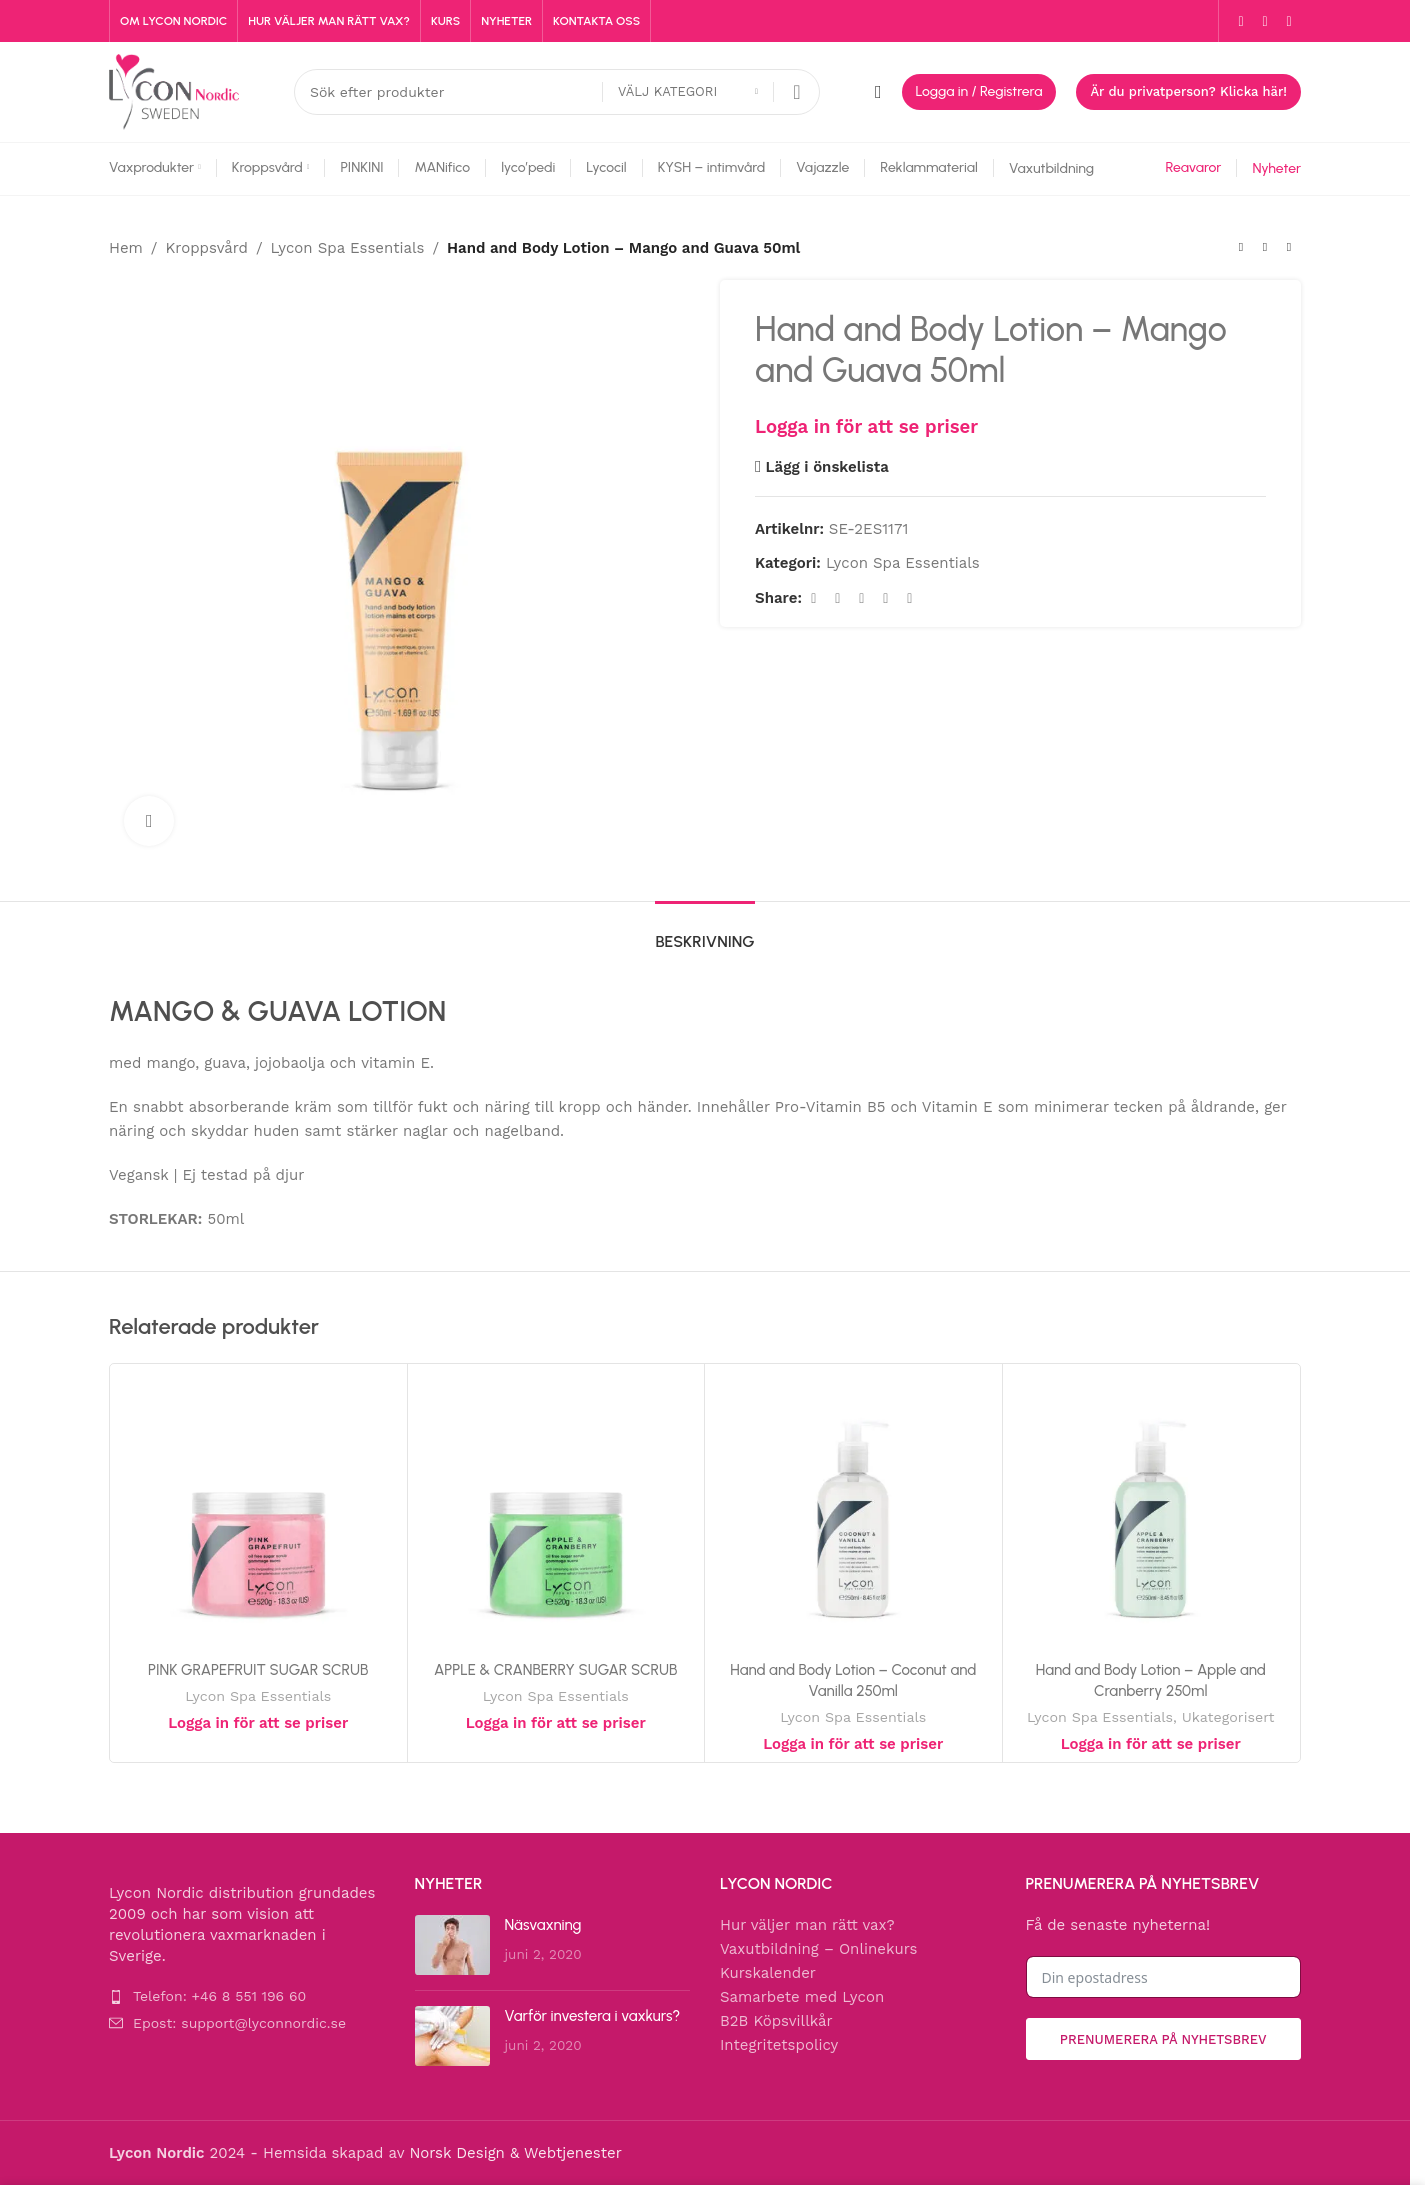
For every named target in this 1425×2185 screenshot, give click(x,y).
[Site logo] (174, 91)
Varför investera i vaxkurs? (593, 2016)
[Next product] (1289, 248)
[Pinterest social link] (862, 598)
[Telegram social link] (910, 598)
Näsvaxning (543, 1925)
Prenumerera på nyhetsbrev (1163, 2039)
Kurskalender (768, 1973)
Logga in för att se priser (866, 427)
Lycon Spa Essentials (348, 248)
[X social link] (838, 598)
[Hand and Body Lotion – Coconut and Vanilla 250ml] (853, 1512)
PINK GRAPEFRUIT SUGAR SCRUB (258, 1670)
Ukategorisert (1228, 1717)
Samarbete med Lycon (802, 1997)
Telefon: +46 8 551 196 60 (219, 1996)
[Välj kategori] (688, 92)
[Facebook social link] (1241, 21)
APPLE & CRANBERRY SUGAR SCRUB (556, 1670)
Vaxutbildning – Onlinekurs (818, 1949)
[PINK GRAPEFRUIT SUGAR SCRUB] (258, 1512)
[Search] (557, 92)
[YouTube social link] (1289, 21)
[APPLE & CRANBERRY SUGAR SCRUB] (556, 1512)
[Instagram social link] (1265, 21)
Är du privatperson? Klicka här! (1188, 91)
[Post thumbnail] (452, 1945)
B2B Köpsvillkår (776, 2021)
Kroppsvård (206, 248)
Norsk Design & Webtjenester (515, 2153)
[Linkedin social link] (886, 598)
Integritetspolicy (779, 2045)
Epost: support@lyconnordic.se (239, 2023)
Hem (126, 248)
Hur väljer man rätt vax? (807, 1925)
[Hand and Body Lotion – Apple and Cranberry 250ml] (1151, 1512)
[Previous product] (1241, 248)
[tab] (704, 931)
